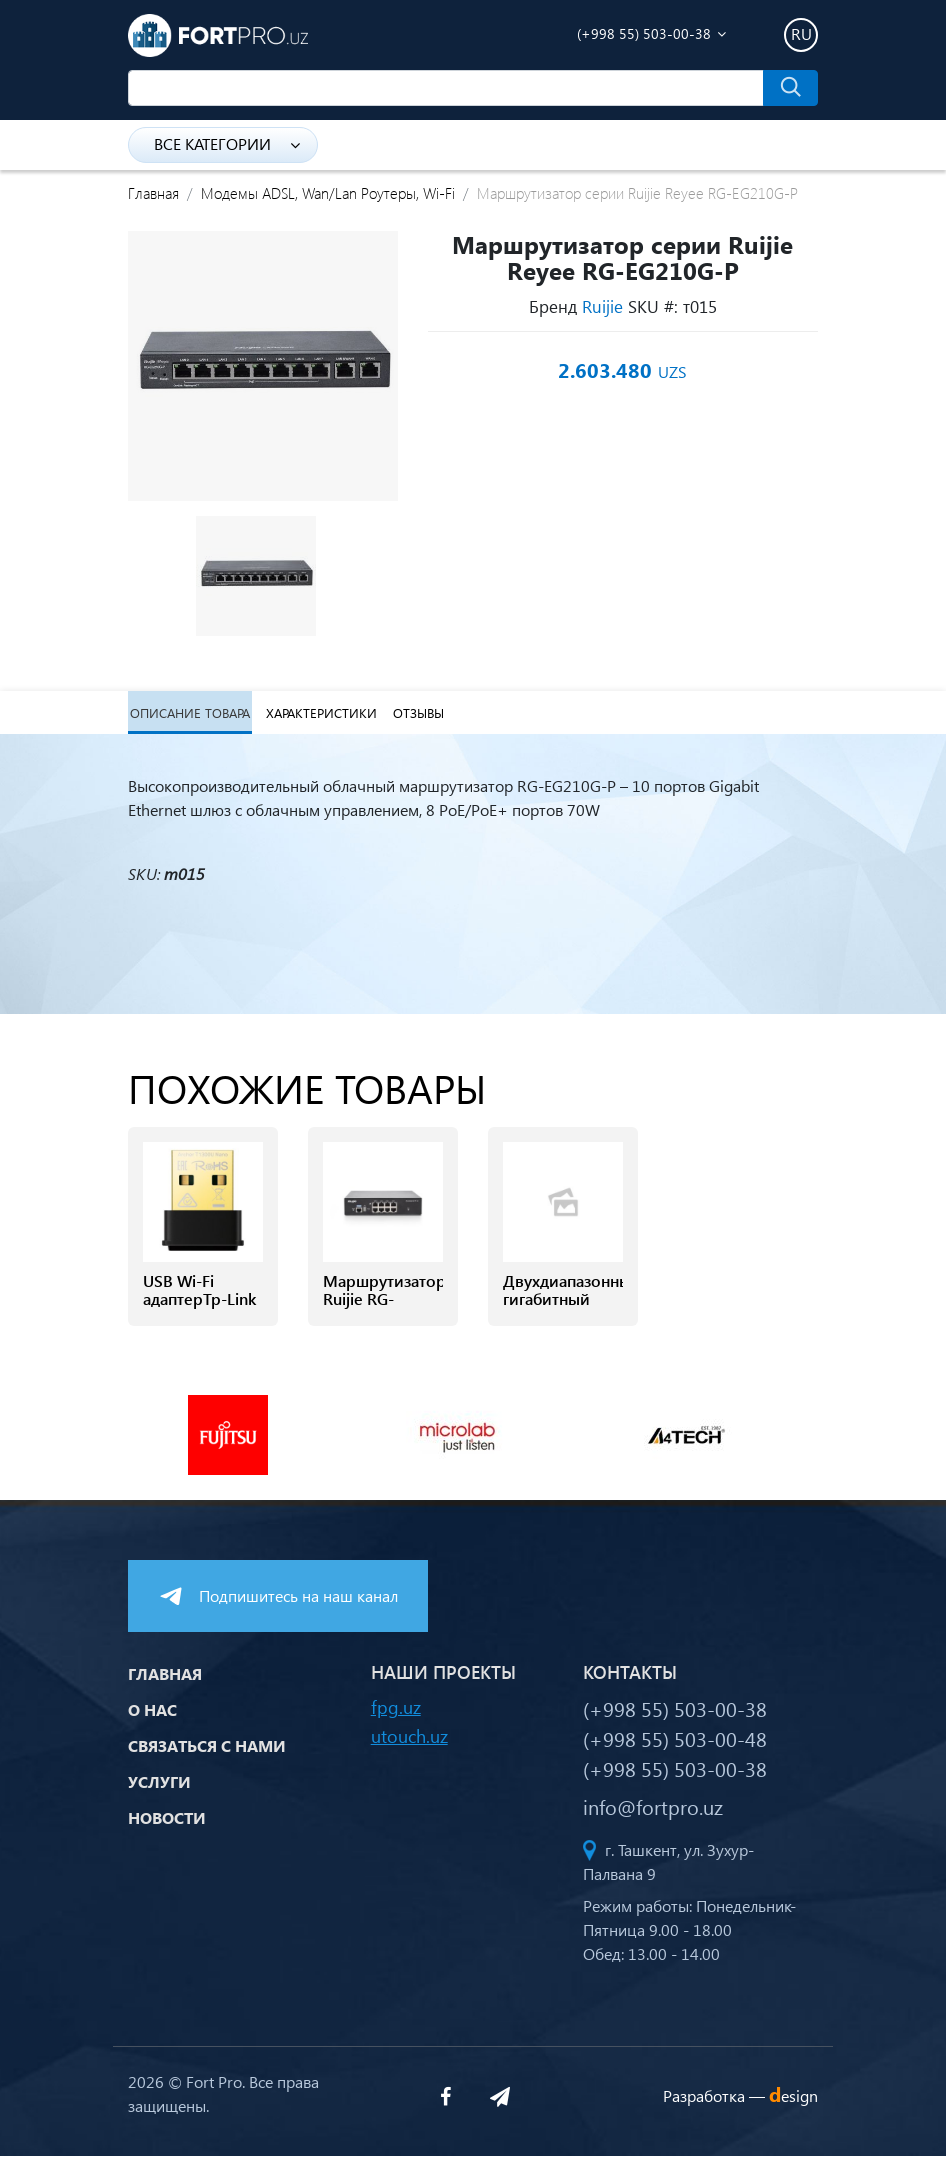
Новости (167, 1820)
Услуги (159, 1784)
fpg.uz (396, 1710)
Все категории (227, 143)
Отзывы (414, 714)
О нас (152, 1712)
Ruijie (602, 305)
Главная (153, 193)
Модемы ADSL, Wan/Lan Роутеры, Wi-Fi (328, 193)
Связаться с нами (207, 1748)
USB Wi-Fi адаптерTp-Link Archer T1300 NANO (199, 1313)
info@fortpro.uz (653, 1810)
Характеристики (318, 714)
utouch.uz (409, 1739)
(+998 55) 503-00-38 (644, 33)
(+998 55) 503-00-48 (675, 1742)
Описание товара (188, 714)
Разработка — (740, 2098)
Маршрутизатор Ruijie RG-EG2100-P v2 (383, 1304)
